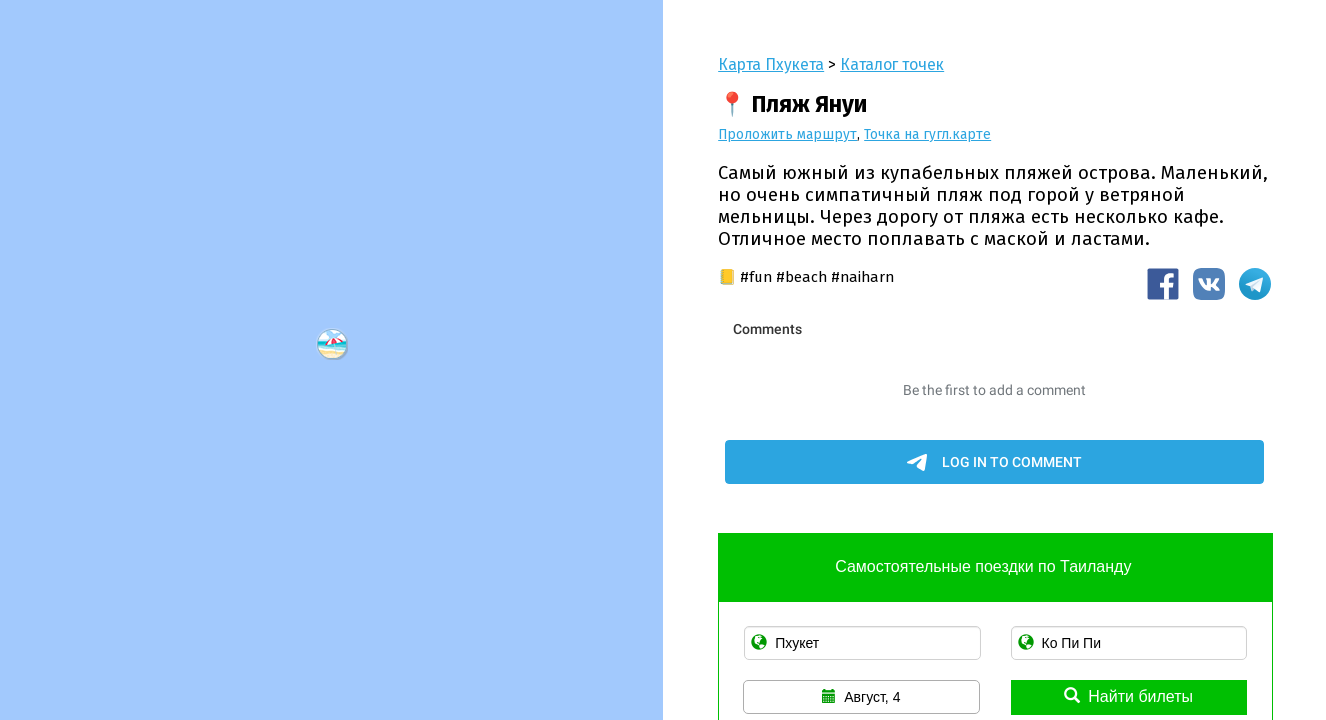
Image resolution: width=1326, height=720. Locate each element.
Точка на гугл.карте (927, 134)
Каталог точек (892, 64)
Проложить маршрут (787, 134)
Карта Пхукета (771, 64)
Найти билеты (1128, 696)
